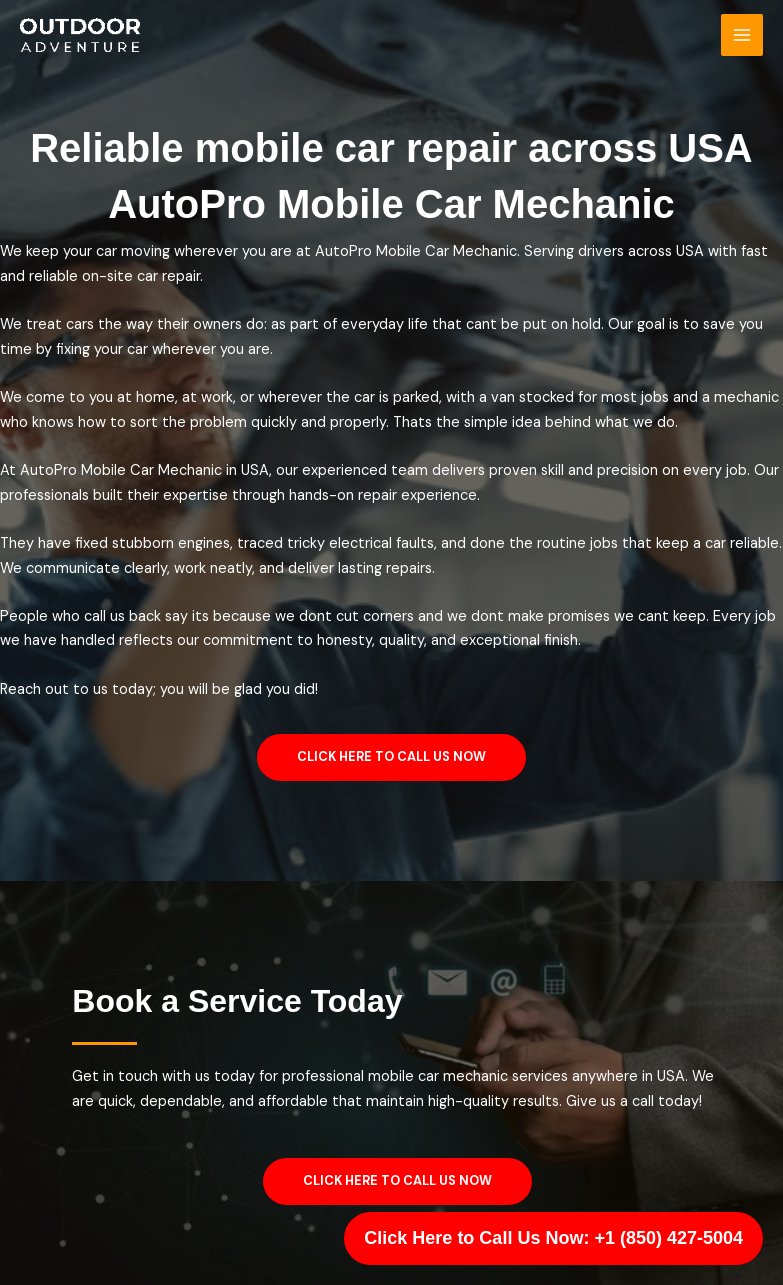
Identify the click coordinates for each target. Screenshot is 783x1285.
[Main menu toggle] (742, 35)
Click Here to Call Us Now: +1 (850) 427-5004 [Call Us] (553, 1238)
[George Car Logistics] (80, 35)
